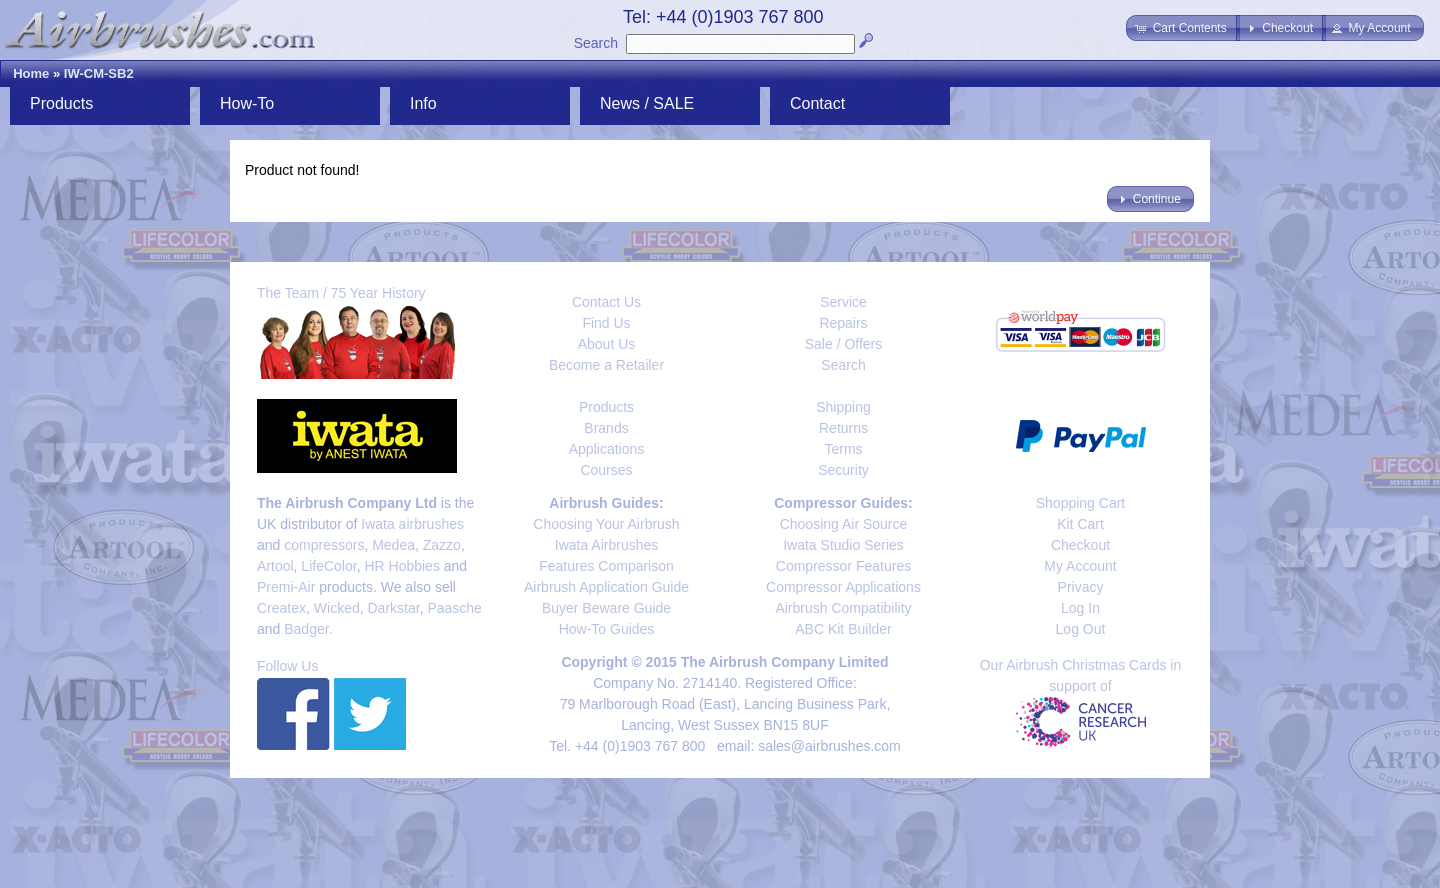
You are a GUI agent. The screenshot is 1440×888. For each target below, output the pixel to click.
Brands (606, 428)
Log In (1080, 608)
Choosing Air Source (844, 524)
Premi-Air (286, 587)
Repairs (843, 323)
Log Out (1081, 629)
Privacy (1081, 587)
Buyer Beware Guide (606, 608)
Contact (817, 103)
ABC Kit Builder (843, 629)
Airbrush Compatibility (843, 608)
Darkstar (394, 608)
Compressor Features (843, 566)
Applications (607, 449)
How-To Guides (607, 629)
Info (423, 103)
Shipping (843, 407)
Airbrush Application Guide (606, 587)
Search (596, 43)
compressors (324, 545)
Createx (281, 608)
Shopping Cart (1081, 503)
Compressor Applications (843, 587)
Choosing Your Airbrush (606, 524)
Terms (843, 449)
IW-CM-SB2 (99, 73)
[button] (1182, 28)
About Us (607, 344)
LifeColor (328, 566)
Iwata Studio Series (843, 545)
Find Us (606, 323)
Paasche (454, 608)
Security (843, 470)
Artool (275, 566)
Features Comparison (606, 566)
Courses (606, 470)
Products (61, 103)
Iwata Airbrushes (607, 545)
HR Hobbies (401, 566)
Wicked (337, 608)
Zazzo (442, 545)
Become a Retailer (606, 365)
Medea (393, 545)
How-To (247, 103)
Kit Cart (1080, 524)
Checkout (1080, 545)
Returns (843, 428)
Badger (306, 629)
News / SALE (647, 103)
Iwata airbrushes (412, 524)
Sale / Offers (844, 344)
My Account (1080, 566)
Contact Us (606, 302)
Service (843, 302)
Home (31, 73)
